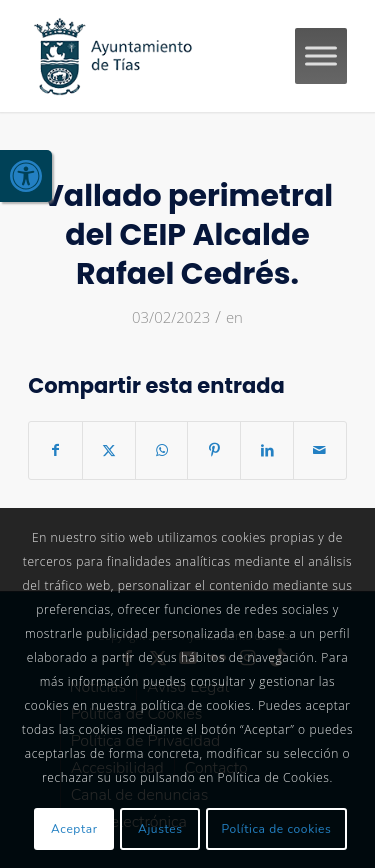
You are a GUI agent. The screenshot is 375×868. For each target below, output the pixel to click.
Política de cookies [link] (277, 829)
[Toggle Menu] (321, 55)
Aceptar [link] (74, 829)
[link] (26, 176)
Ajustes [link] (160, 829)
